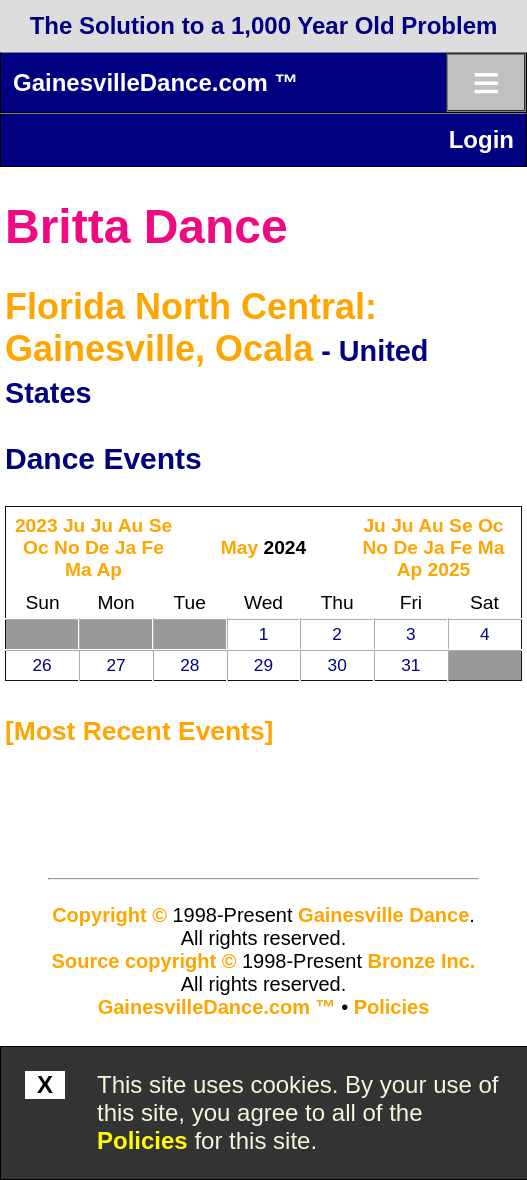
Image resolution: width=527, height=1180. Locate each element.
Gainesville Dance (383, 915)
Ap (109, 569)
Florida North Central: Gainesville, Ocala (191, 327)
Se (160, 525)
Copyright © (109, 915)
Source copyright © (144, 961)
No (67, 547)
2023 (36, 525)
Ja (125, 547)
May (239, 547)
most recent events (139, 731)
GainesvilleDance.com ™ (155, 82)
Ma (78, 569)
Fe (153, 547)
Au (131, 525)
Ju (74, 525)
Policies (142, 1140)
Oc (36, 547)
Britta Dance (146, 226)
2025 (449, 569)
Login (481, 139)
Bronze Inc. (422, 961)
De (97, 547)
